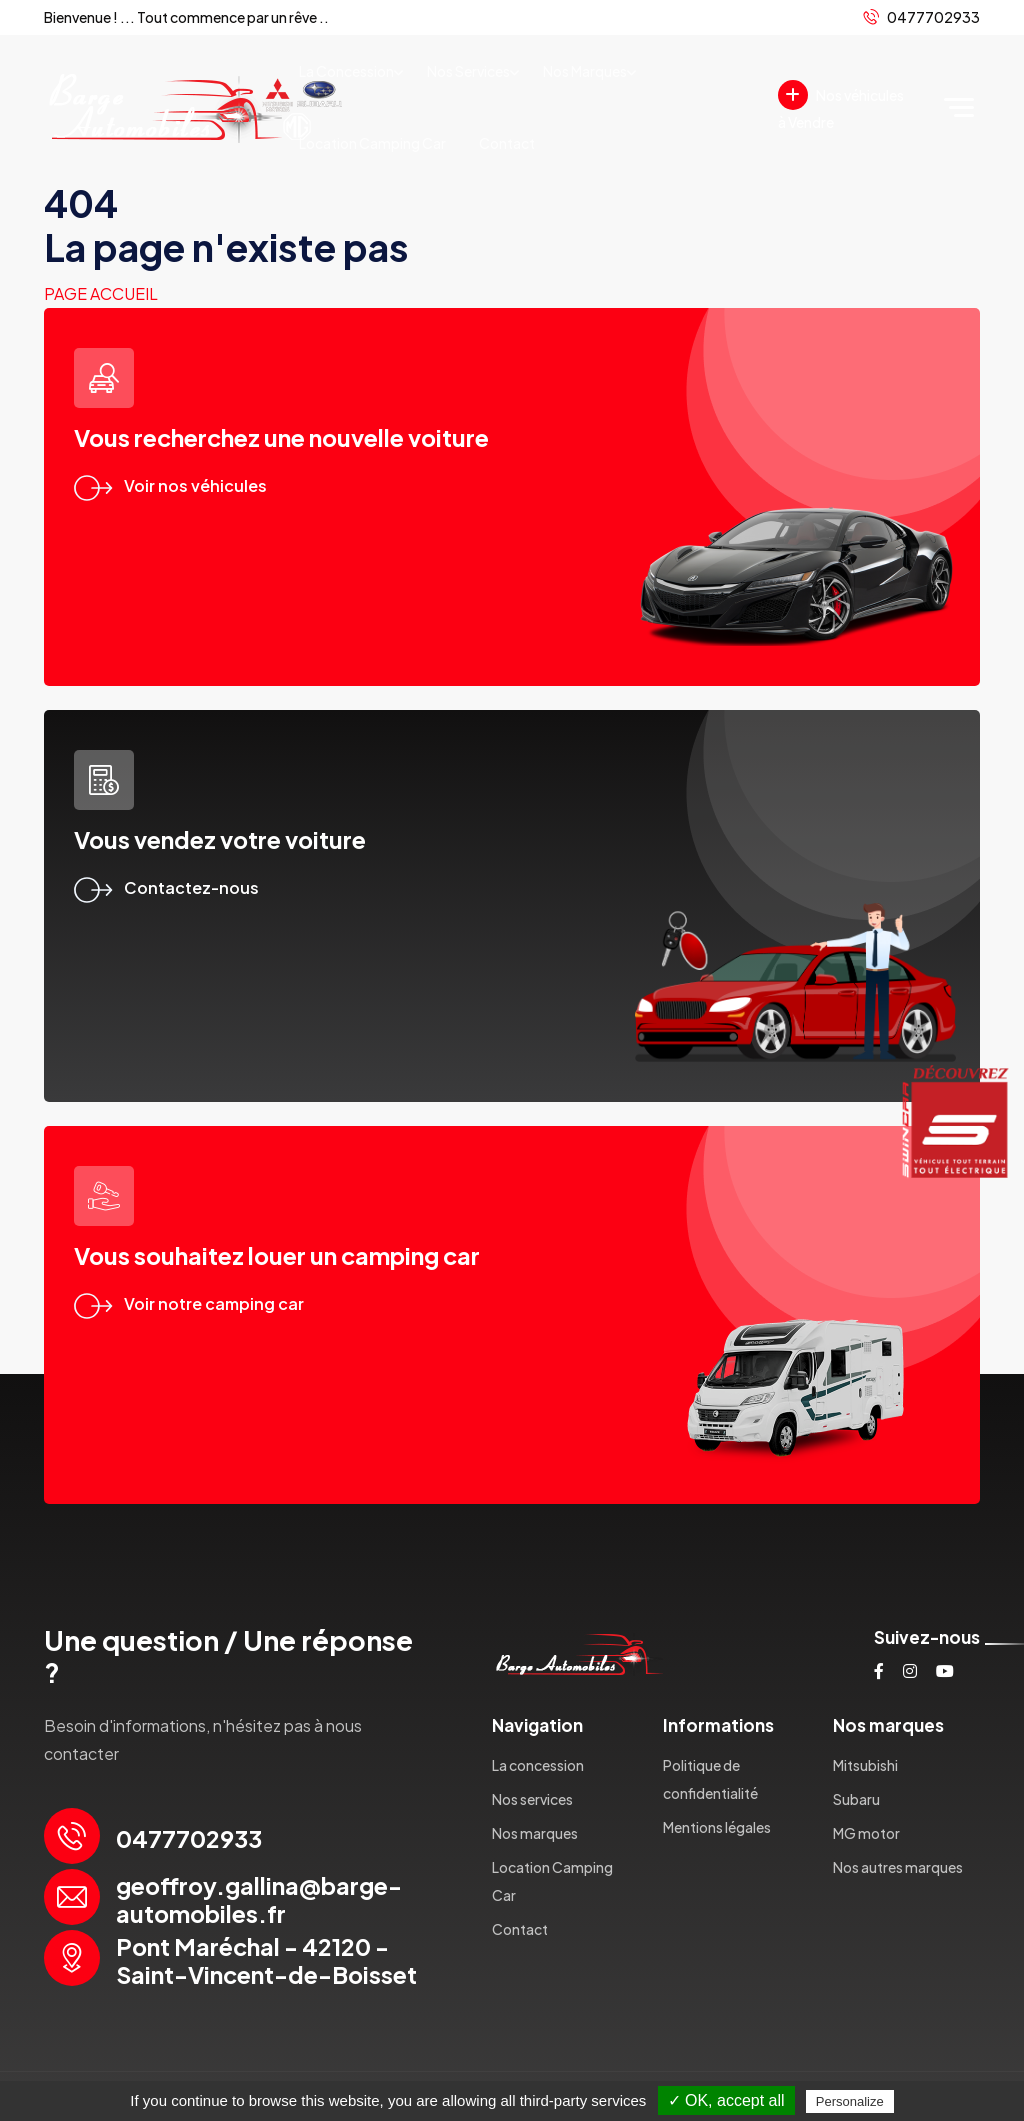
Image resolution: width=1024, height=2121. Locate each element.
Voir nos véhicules (170, 485)
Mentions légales (717, 1827)
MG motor (866, 1833)
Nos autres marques (898, 1867)
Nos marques (585, 71)
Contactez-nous (166, 887)
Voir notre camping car (189, 1303)
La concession (346, 71)
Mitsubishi (865, 1765)
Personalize (850, 2101)
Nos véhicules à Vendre (841, 105)
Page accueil (101, 293)
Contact (507, 143)
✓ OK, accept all (726, 2100)
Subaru (856, 1799)
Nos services (468, 71)
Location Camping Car (372, 143)
